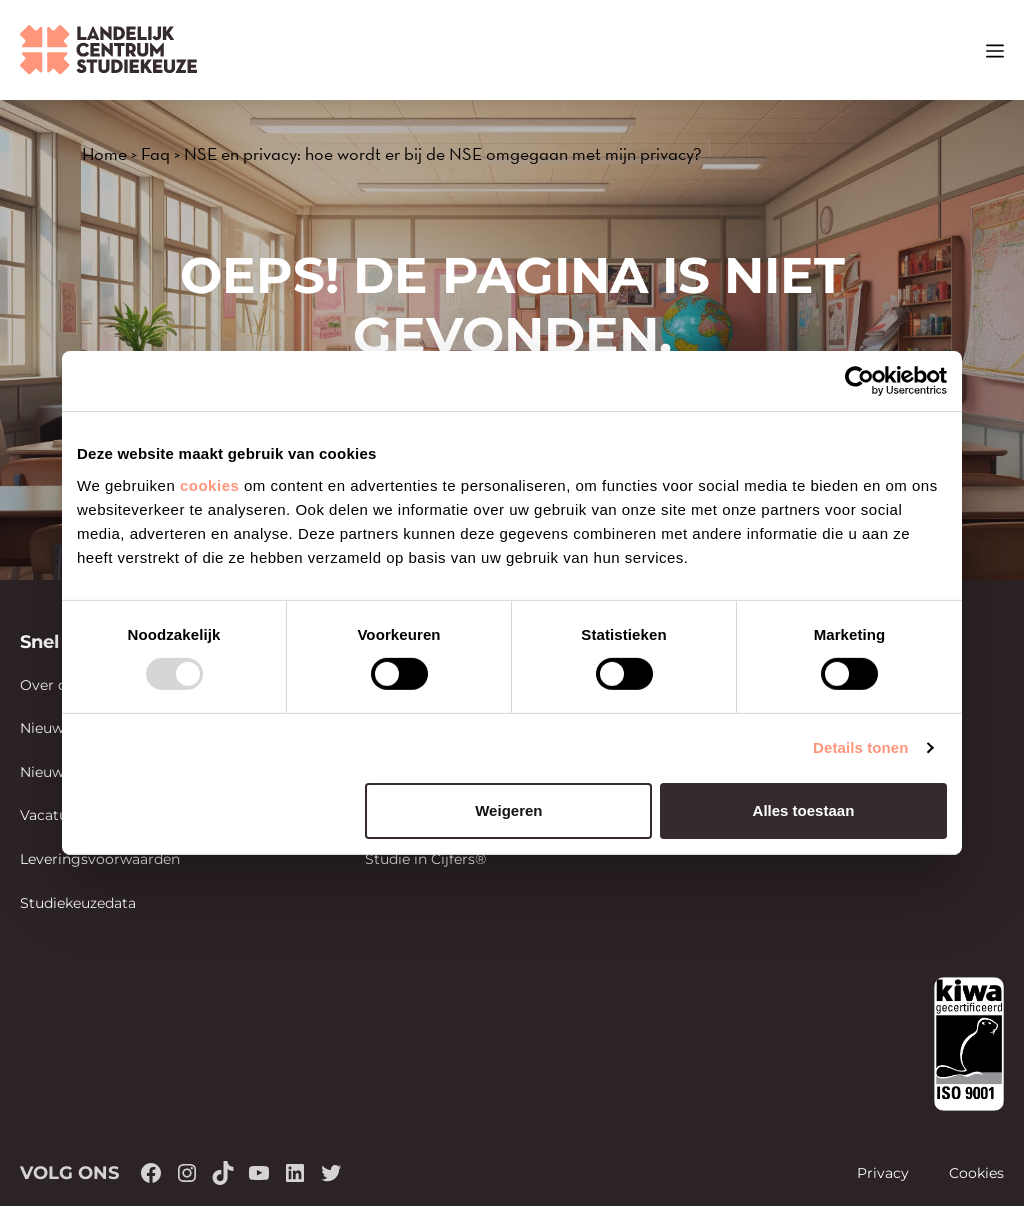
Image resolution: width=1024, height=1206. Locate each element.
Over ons (51, 685)
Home (104, 153)
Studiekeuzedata (78, 903)
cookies (209, 484)
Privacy (883, 1173)
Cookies (976, 1173)
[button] (958, 50)
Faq (155, 153)
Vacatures (54, 815)
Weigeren (508, 810)
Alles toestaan (804, 810)
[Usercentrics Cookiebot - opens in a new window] (859, 381)
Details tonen (860, 747)
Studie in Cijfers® (425, 859)
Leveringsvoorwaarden (100, 859)
